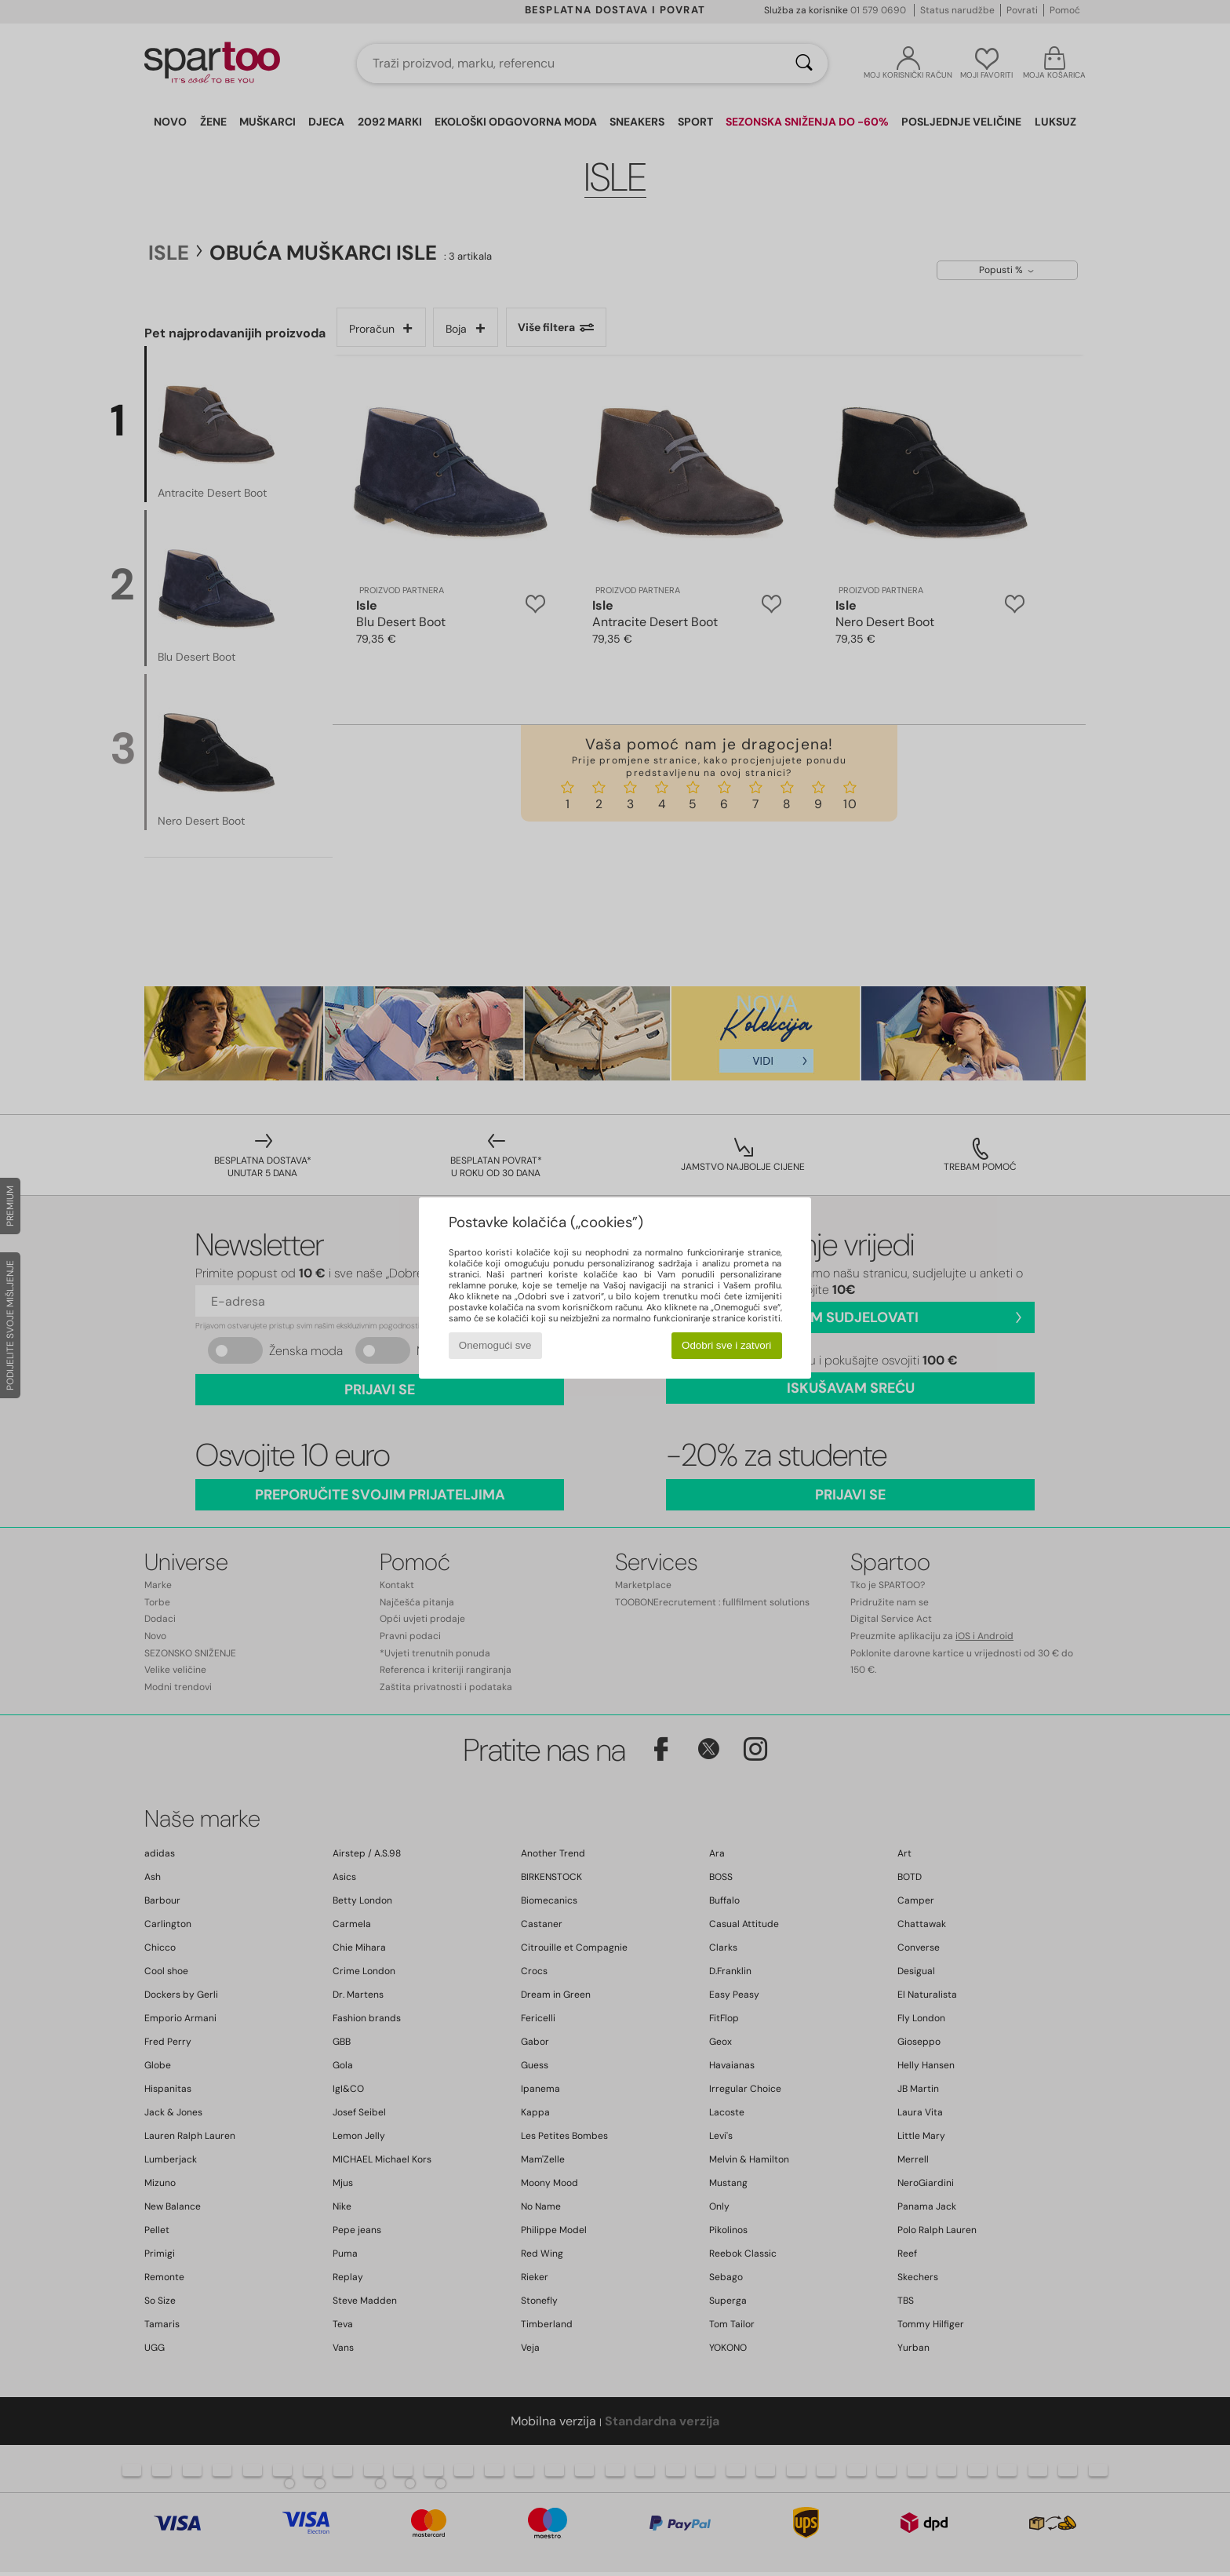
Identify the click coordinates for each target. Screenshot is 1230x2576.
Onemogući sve (495, 1345)
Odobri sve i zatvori (726, 1345)
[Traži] (804, 63)
